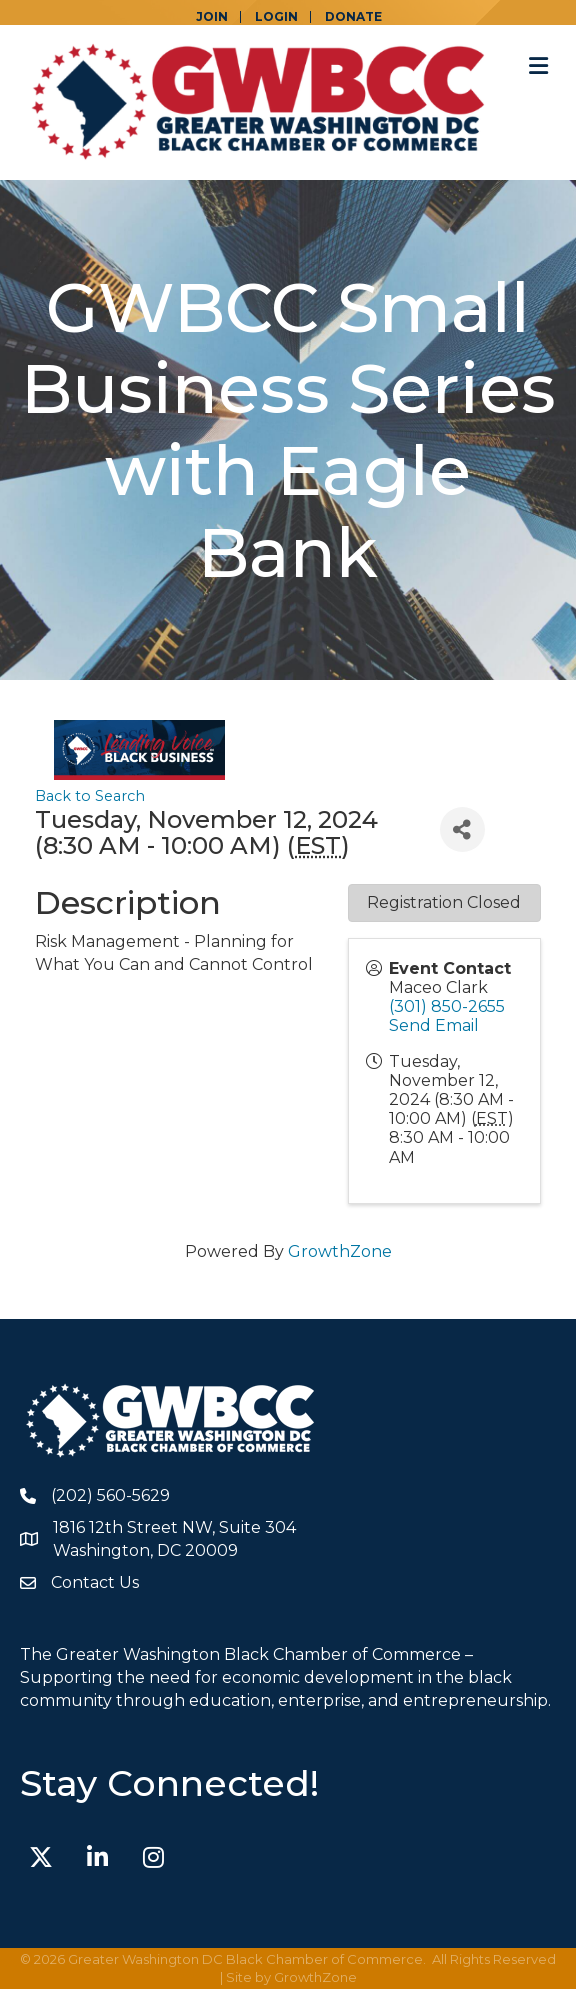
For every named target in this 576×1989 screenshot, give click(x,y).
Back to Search (90, 796)
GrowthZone (340, 1251)
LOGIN (276, 17)
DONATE (353, 17)
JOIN (212, 17)
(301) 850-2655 (447, 1006)
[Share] (462, 829)
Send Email (434, 1025)
